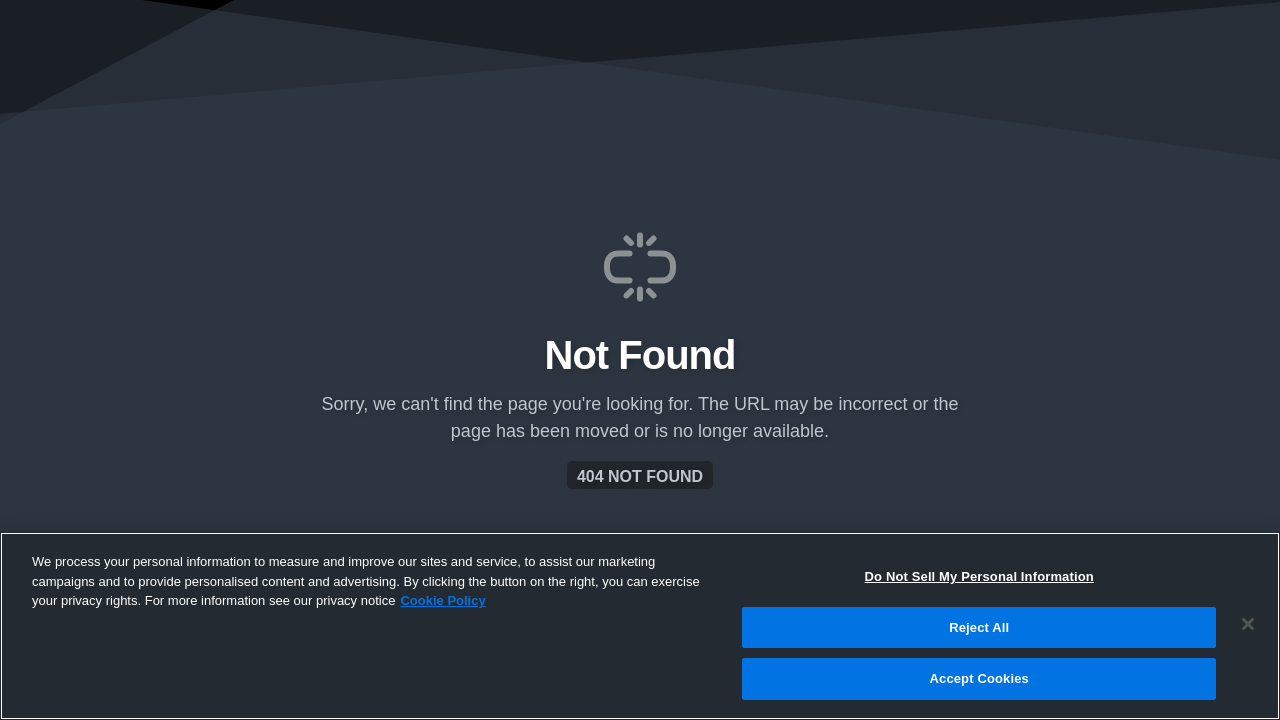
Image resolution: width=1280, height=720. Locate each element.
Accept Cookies (979, 678)
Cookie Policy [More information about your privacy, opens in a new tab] (442, 600)
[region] (640, 626)
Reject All (979, 627)
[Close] (1248, 624)
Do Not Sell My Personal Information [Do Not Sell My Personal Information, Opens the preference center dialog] (979, 576)
